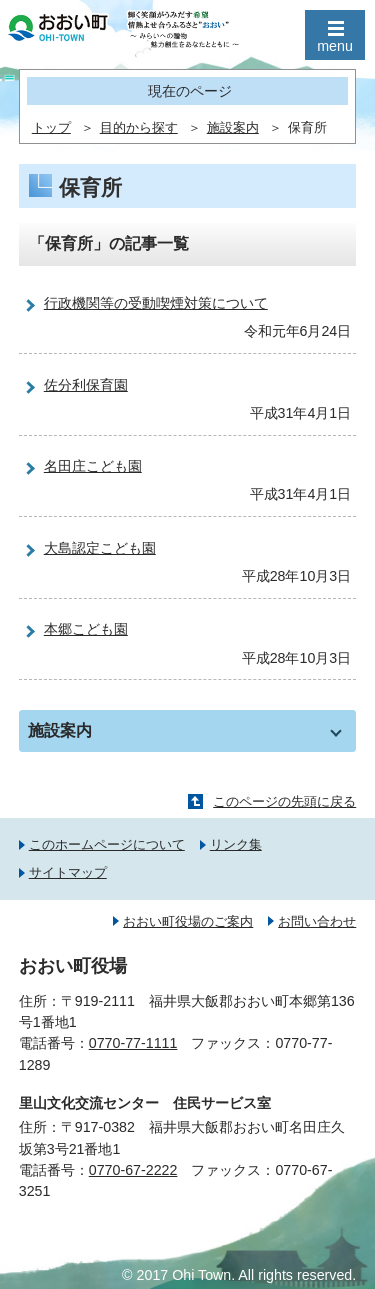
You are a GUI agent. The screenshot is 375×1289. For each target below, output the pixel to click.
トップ (51, 128)
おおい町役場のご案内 (188, 921)
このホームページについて (107, 844)
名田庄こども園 (93, 466)
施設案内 (233, 128)
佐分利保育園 (86, 385)
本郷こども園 (86, 629)
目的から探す (139, 128)
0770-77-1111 (133, 1043)
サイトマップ (68, 872)
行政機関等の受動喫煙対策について (156, 303)
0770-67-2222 (133, 1170)
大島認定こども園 (100, 548)
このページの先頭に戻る (284, 801)
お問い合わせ (317, 921)
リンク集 (236, 844)
